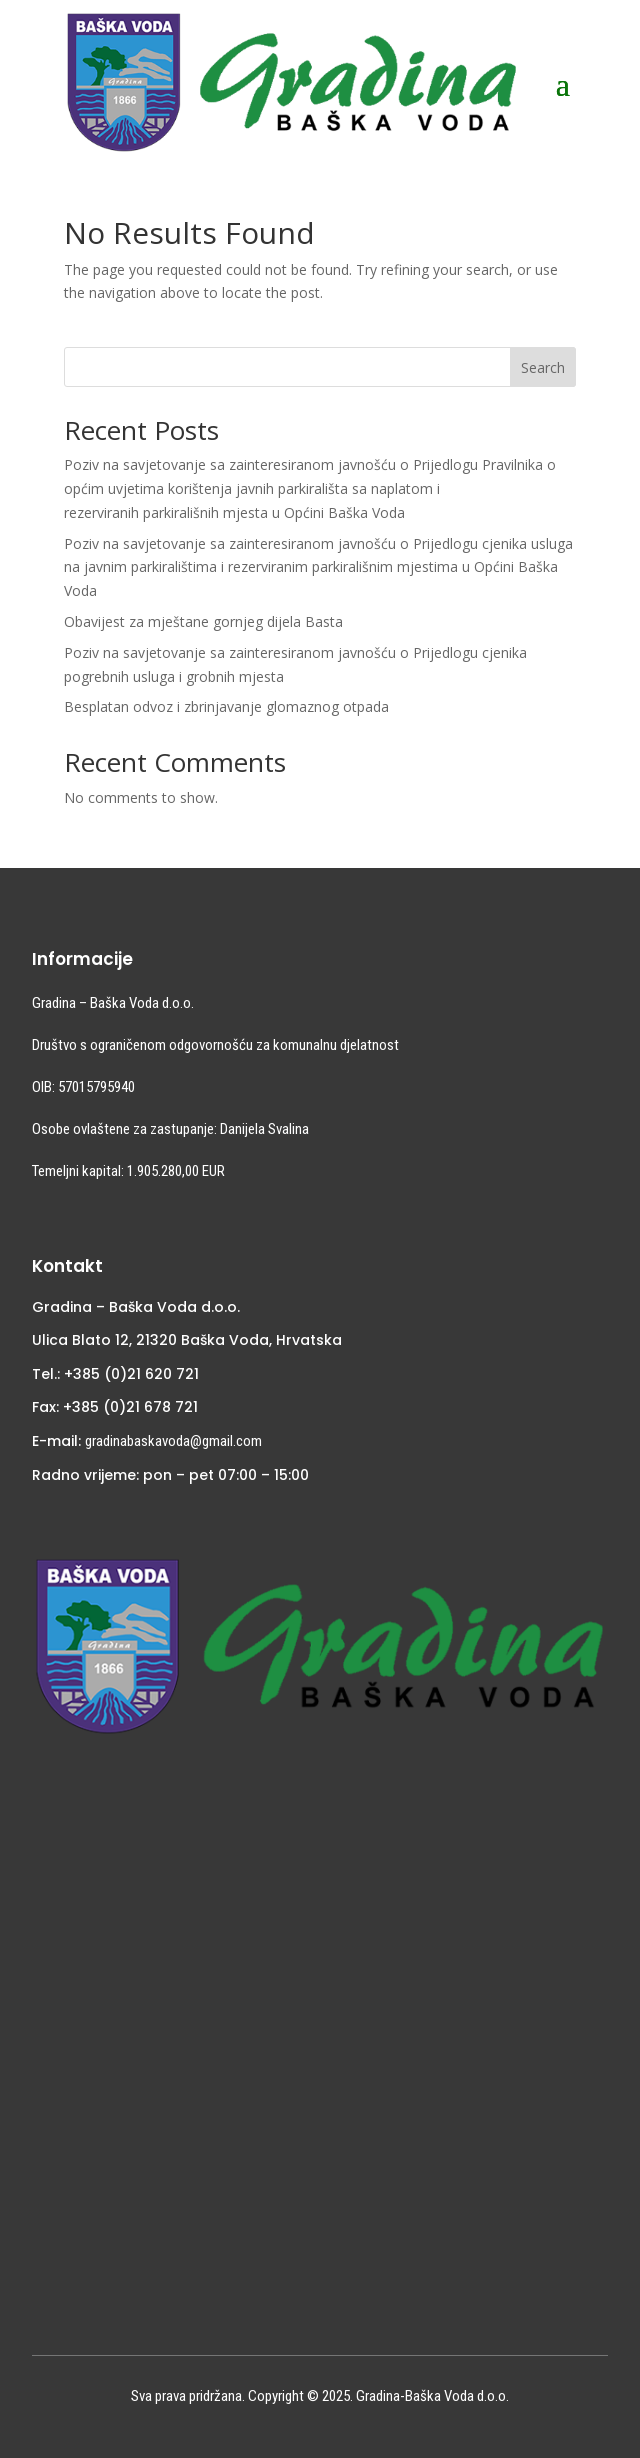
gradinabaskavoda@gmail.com (173, 1441)
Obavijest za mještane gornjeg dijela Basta (203, 621)
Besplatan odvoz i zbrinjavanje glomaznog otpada (226, 706)
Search (543, 367)
